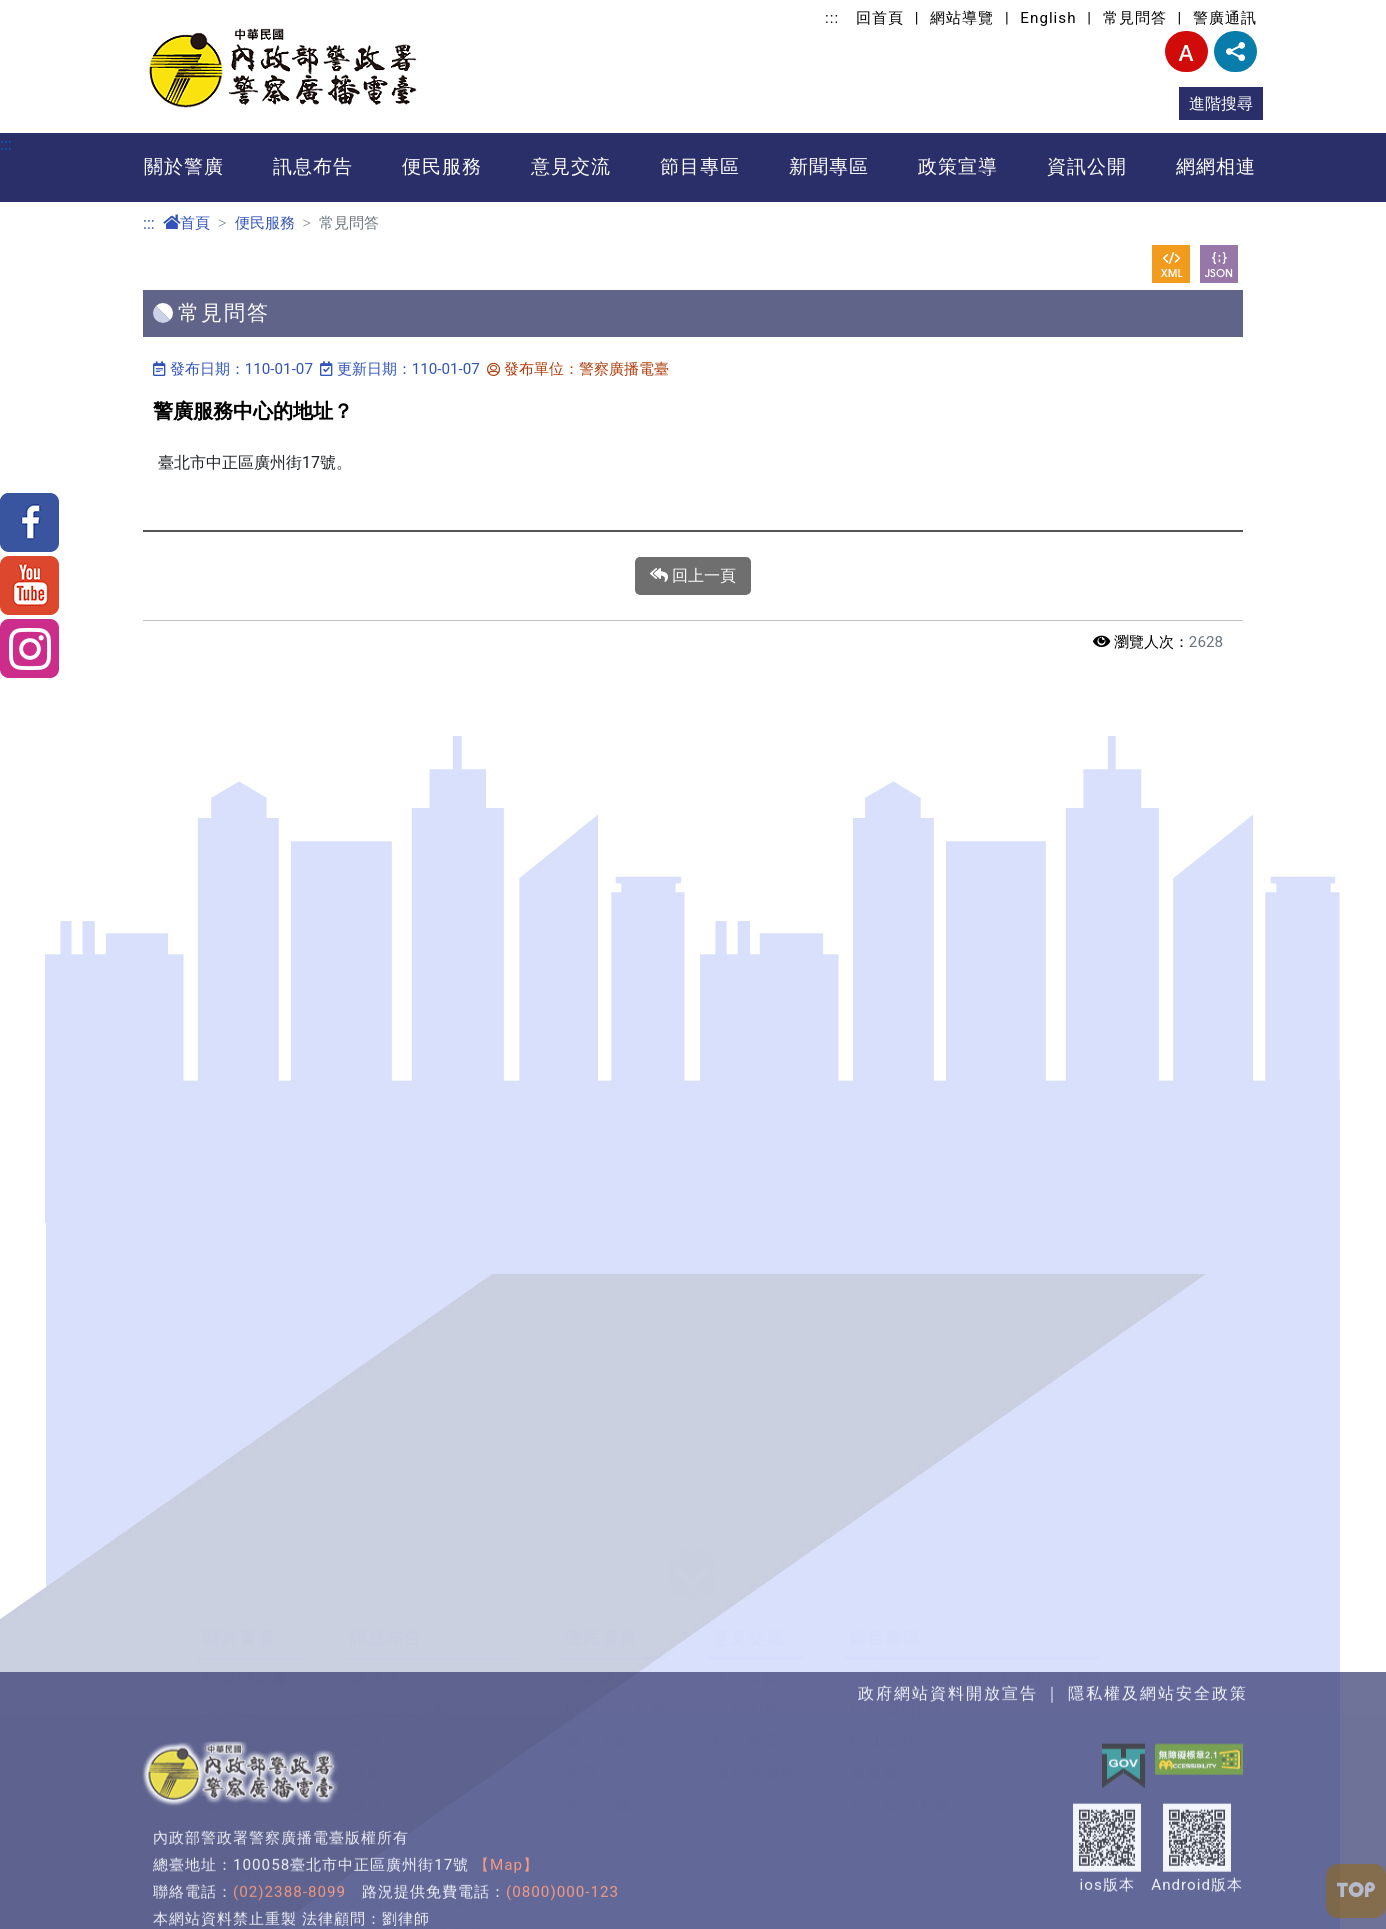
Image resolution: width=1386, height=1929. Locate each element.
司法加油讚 (382, 1403)
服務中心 (237, 962)
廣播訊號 (384, 834)
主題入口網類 (716, 1435)
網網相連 (1216, 166)
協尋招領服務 (616, 866)
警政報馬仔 (245, 1243)
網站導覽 (962, 18)
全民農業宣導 (391, 1371)
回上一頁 (693, 576)
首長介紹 (237, 898)
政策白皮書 (245, 834)
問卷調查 (746, 866)
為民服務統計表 (409, 1026)
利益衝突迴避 (569, 1275)
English (1048, 18)
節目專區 (700, 166)
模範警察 (237, 1275)
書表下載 (599, 898)
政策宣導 (958, 166)
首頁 (186, 223)
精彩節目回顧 (900, 866)
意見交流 (571, 166)
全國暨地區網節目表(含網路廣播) (974, 834)
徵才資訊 (384, 962)
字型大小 (1186, 51)
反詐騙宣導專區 (399, 1243)
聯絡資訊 (237, 1026)
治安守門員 (245, 1339)
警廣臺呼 (883, 930)
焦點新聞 (599, 834)
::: (832, 18)
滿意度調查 (754, 930)
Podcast (882, 898)
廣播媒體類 (707, 1339)
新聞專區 (829, 166)
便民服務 (442, 166)
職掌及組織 (245, 930)
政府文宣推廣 (401, 866)
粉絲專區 (746, 898)
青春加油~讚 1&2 (406, 1275)
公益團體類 (707, 1371)
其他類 (690, 1499)
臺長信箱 (746, 834)
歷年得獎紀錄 (254, 1058)
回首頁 (880, 18)
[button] (693, 732)
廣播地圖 (237, 994)
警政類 (690, 1275)
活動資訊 (384, 930)
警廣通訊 (1225, 18)
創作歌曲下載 (900, 962)
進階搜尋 (1221, 103)
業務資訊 (384, 898)
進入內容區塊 (48, 11)
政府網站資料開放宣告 (435, 1058)
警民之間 (237, 1307)
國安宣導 (374, 1307)
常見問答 (1135, 18)
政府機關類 (707, 1243)
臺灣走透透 (245, 1403)
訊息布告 (313, 166)
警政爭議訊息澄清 (418, 1122)
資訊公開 (1087, 166)
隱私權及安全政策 (418, 1090)
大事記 (228, 866)
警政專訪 (374, 1339)
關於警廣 (184, 166)
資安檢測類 (707, 1467)
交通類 (690, 1307)
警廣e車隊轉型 (405, 1154)
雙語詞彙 (599, 962)
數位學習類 (707, 1403)
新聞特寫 (237, 1371)
